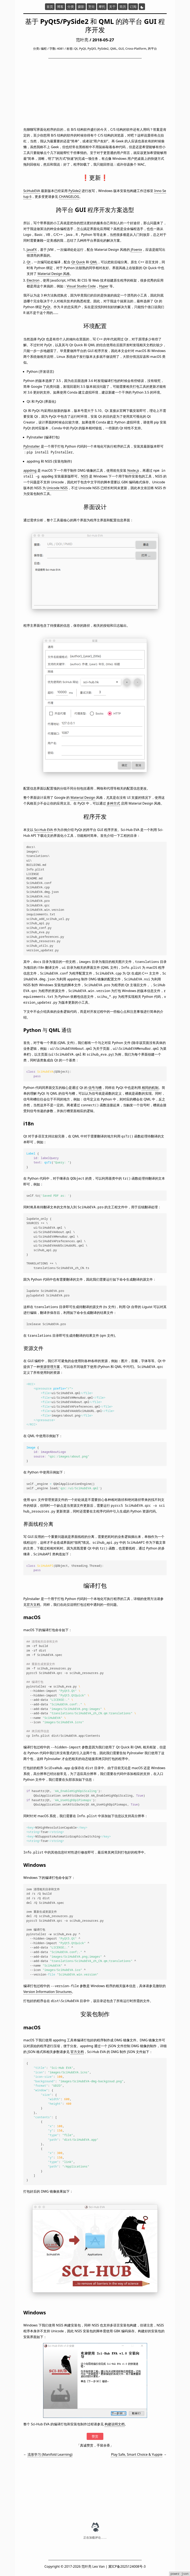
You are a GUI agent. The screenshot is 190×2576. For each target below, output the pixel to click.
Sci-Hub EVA (43, 829)
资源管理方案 (50, 1366)
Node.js (133, 470)
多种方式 (113, 803)
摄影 (81, 6)
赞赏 (95, 2436)
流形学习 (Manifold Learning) (50, 2454)
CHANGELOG (69, 196)
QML (93, 262)
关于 (112, 6)
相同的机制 (150, 1087)
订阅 (133, 6)
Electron (33, 280)
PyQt (46, 307)
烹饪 (91, 6)
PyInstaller (31, 446)
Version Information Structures (47, 1991)
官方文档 (33, 1604)
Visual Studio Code (81, 286)
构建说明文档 (115, 2424)
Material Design (82, 797)
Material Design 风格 (54, 273)
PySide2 (75, 190)
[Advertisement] (95, 94)
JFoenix (136, 249)
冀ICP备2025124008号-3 (127, 2566)
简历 (122, 6)
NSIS (84, 476)
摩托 (102, 6)
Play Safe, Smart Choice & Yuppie (136, 2454)
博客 (60, 6)
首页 (49, 6)
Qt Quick (78, 262)
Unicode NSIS (57, 488)
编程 (44, 48)
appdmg (29, 470)
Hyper (104, 286)
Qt (28, 262)
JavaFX (32, 249)
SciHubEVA (31, 190)
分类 (70, 6)
